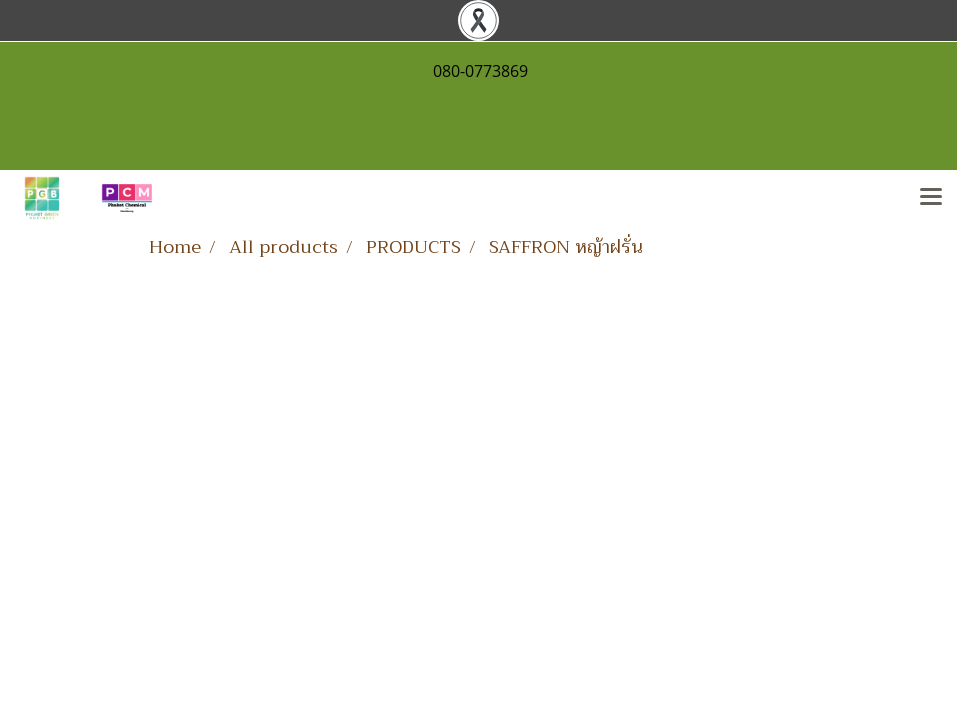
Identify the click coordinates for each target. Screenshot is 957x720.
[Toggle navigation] (931, 198)
